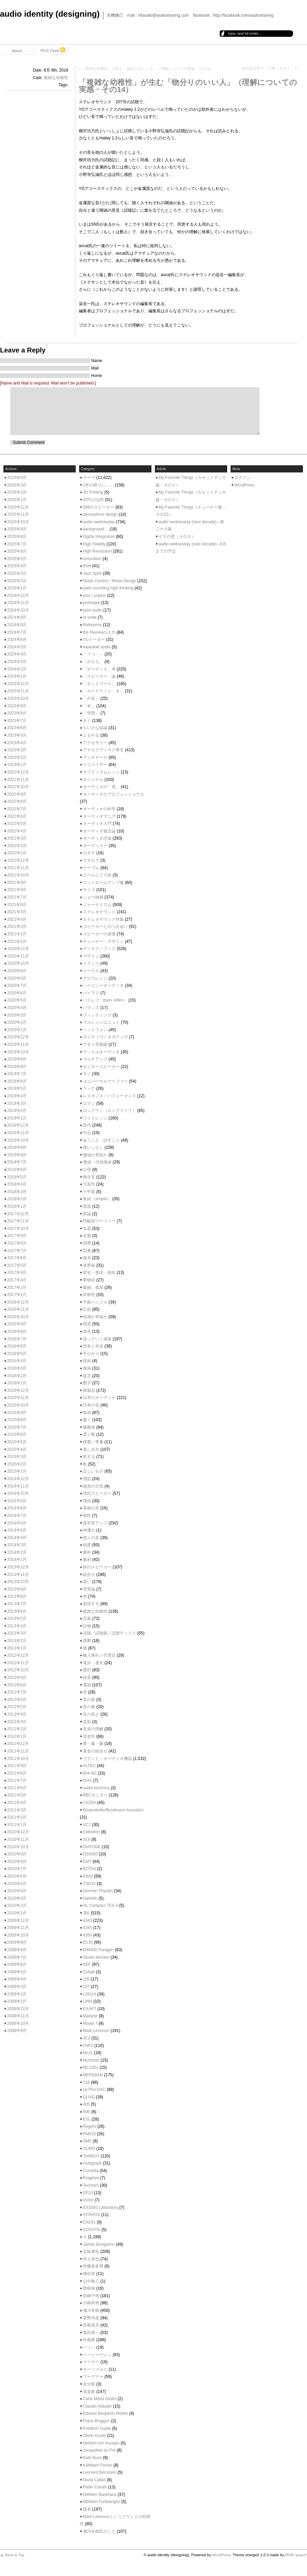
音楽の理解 (93, 1729)
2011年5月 (17, 1795)
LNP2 (88, 2045)
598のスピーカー (98, 507)
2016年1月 (17, 1383)
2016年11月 (18, 1309)
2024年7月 (17, 632)
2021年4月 (17, 919)
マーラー (91, 2362)
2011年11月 (18, 1751)
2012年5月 (17, 1706)
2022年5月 (17, 823)
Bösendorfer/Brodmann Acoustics (113, 1810)
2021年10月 (18, 875)
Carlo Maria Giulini (100, 2398)
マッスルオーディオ (101, 1052)
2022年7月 (17, 809)
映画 (87, 1412)
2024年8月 (17, 624)
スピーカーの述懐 (99, 934)
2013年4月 (17, 1626)
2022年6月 (17, 816)
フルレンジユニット (101, 1022)
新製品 (89, 1390)
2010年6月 (17, 1876)
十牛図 (89, 1191)
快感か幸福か (95, 1316)
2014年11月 (18, 1486)
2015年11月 (18, 1397)
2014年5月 (17, 1530)
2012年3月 (17, 1721)
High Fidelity (94, 544)
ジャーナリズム (97, 904)
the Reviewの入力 (99, 632)
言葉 (87, 1618)
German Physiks (98, 1890)
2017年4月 (17, 1272)
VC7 (87, 1824)
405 (86, 2104)
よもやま (91, 735)
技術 (87, 1360)
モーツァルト (95, 2369)
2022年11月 (18, 779)
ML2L (88, 2052)
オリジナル (93, 779)
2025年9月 (17, 529)
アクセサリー (95, 742)
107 (86, 1986)
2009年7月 (17, 1957)
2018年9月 (17, 1147)
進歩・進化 (93, 1662)
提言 (87, 1375)
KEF (87, 1964)
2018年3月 (17, 1191)
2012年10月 (18, 1670)
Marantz (90, 2016)
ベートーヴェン (97, 2354)
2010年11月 (18, 1839)
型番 (87, 1250)
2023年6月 (17, 727)
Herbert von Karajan (101, 2443)
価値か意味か (95, 1155)
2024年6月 (17, 639)
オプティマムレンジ (101, 772)
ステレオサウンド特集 (103, 919)
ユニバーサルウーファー (105, 1081)
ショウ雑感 (93, 897)
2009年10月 (18, 1935)
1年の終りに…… (98, 485)
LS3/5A (89, 1802)
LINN (87, 2001)
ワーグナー (93, 2376)
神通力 (89, 1530)
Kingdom (91, 2177)
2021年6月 (17, 904)
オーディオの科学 (99, 809)
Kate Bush (92, 2457)
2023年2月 (17, 757)
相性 (87, 1515)
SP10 (88, 2192)
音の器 (89, 1699)
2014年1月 (17, 1559)
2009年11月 (18, 1927)
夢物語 (89, 1280)
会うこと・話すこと (101, 1140)
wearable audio (97, 647)
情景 (87, 1324)
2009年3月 (17, 1986)
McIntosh (91, 2060)
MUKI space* (296, 2555)
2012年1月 (17, 1736)
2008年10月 (18, 2023)
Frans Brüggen (96, 2421)
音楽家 (89, 2391)
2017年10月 (18, 1228)
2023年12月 (18, 683)
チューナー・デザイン (103, 941)
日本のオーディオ (99, 1397)
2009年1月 (17, 2001)
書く (87, 1419)
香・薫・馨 (93, 1743)
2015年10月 (18, 1405)
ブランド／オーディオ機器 (107, 1758)
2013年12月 (18, 1567)
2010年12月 (18, 1831)
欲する (89, 1456)
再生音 (89, 1177)
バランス (91, 1007)
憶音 (87, 1331)
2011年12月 (18, 1743)
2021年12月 (18, 860)
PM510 (89, 2133)
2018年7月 (17, 1162)
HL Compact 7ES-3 (100, 1905)
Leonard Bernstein (99, 2472)
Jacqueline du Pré (99, 2450)
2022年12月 (18, 772)
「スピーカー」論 (99, 676)
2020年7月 (17, 985)
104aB (89, 1972)
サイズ (89, 889)
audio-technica (96, 1788)
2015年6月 (17, 1434)
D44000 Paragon (98, 1949)
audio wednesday (99, 521)
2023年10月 (18, 698)
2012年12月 (18, 1655)
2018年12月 (18, 1125)
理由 (87, 1500)
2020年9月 (17, 970)
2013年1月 (17, 1648)
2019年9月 (17, 1059)
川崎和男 (91, 2303)
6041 (87, 1780)
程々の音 (91, 1537)
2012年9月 (17, 1677)
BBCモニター (95, 1795)
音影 (87, 1721)
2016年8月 (17, 1331)
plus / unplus (94, 595)
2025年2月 (17, 580)
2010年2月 (17, 1905)
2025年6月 (17, 551)
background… (95, 529)
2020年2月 (17, 1022)
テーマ (89, 477)
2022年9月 (17, 794)
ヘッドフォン (95, 1029)
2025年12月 (18, 507)
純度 (87, 1544)
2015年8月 (17, 1419)
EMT (87, 1861)
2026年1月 (17, 499)
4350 (87, 1935)
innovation (92, 558)
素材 (87, 1559)
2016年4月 (17, 1360)
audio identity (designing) (50, 13)
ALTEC (89, 1765)
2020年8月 (17, 978)
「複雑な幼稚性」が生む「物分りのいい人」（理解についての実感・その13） (148, 68)
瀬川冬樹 (91, 2310)
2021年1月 (17, 941)
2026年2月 (17, 492)
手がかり (91, 1353)
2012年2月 (17, 1729)
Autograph (92, 2163)
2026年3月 (17, 485)
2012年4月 (17, 1714)
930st (88, 1876)
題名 (87, 2509)
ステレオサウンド (99, 911)
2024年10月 (18, 610)
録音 (87, 1677)
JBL (86, 1913)
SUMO (89, 2148)
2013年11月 (18, 1574)
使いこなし (93, 1147)
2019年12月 (18, 1037)
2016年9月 (17, 1324)
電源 (87, 1685)
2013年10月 (18, 1581)
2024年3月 (17, 661)
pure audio (92, 610)
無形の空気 (93, 1486)
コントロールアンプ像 (103, 882)
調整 (87, 1640)
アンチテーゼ (95, 757)
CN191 (89, 2222)
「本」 (89, 706)
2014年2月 (17, 1552)
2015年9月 (17, 1412)
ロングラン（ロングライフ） (109, 1110)
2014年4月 (17, 1537)
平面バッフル (95, 1302)
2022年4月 (17, 831)
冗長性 (89, 1184)
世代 (87, 1125)
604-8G (90, 1773)
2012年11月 (18, 1662)
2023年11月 (18, 691)
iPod (87, 565)
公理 (87, 1169)
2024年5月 (17, 647)
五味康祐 (91, 2251)
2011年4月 (17, 1802)
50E (86, 2111)
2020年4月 (17, 1007)
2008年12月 (18, 2008)
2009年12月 (18, 1920)
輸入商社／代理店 (99, 1655)
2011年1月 (17, 1824)
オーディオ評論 (97, 838)
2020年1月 (17, 1029)
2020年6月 (17, 993)
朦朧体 (89, 1427)
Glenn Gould (94, 2435)
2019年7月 (17, 1073)
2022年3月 (17, 838)
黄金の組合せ (95, 1751)
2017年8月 (17, 1243)
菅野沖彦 (91, 2318)
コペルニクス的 (97, 875)
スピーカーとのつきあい (105, 926)
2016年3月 (17, 1368)
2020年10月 (18, 963)
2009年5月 (17, 1972)
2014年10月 (18, 1493)
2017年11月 (18, 1221)
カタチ (89, 852)
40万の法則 (93, 499)
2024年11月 (18, 602)
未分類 (89, 2384)
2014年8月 (17, 1508)
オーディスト (95, 845)
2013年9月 (17, 1589)
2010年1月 (17, 1913)
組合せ (89, 1574)
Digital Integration (99, 536)
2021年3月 (17, 926)
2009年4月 (17, 1979)
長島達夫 (91, 2325)
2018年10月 (18, 1140)
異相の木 (91, 1508)
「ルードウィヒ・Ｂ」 (103, 691)
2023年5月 (17, 735)
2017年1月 (17, 1294)
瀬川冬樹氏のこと (99, 2531)
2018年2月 (17, 1198)
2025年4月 (17, 565)
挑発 (87, 1368)
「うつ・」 (93, 654)
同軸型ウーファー (99, 1221)
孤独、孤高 (93, 1287)
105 (86, 1979)
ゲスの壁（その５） (177, 536)
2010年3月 (17, 1898)
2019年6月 (17, 1081)
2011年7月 (17, 1780)
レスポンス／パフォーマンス (109, 1096)
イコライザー (95, 764)
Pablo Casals (95, 2487)
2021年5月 (17, 911)
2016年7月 (17, 1339)
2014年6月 (17, 1523)
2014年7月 (17, 1515)
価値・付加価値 (97, 1162)
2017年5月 (17, 1265)
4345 (87, 1927)
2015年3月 (17, 1456)
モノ (87, 1073)
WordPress (244, 485)
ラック (89, 1088)
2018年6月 (17, 1169)
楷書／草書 (93, 1442)
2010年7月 (17, 1868)
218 (86, 2082)
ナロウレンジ (95, 978)
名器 (87, 1228)
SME (87, 2141)
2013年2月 (17, 1640)
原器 (87, 1206)
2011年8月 (17, 1773)
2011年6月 (17, 1788)
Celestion (91, 1831)
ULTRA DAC (94, 2089)
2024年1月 (17, 676)
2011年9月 (17, 1765)
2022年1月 (17, 852)
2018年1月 (17, 1206)
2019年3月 (17, 1103)
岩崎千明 (91, 2295)
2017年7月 (17, 1250)
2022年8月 (17, 801)
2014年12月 (18, 1478)
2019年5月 (17, 1088)
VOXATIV (91, 2229)
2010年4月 (17, 1890)
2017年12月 (18, 1213)
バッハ (89, 2347)
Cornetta (91, 2170)
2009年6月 (17, 1964)
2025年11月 (18, 514)
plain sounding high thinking (108, 588)
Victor (88, 2200)
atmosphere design (100, 514)
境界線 (89, 1265)
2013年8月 (17, 1596)
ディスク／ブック (99, 948)
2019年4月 (17, 1096)
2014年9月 (17, 1500)
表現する (91, 1603)
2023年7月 (17, 720)
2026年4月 (17, 477)
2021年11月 (18, 867)
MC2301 (90, 2067)
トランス (91, 963)
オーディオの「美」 (101, 786)
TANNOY (91, 2156)
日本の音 (91, 1405)
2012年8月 (17, 1685)
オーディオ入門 (97, 823)
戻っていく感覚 (97, 1339)
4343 (87, 1920)
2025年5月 (17, 558)
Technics (91, 2185)
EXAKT (89, 2008)
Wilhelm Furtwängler (101, 2501)
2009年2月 (17, 1994)
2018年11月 (18, 1132)
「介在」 (91, 698)
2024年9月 (17, 617)
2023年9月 (17, 706)
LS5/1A (89, 1994)
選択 (87, 1670)
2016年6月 (17, 1346)
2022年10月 (18, 786)
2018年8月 (17, 1155)
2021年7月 (17, 897)
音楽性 (89, 1736)
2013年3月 (17, 1633)
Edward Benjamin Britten (105, 2413)
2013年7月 (17, 1603)
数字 (87, 1383)
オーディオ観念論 (99, 831)
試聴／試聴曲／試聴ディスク (109, 1633)
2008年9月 (17, 2030)
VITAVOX (91, 2214)
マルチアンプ (95, 1059)
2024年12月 (18, 595)
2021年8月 (17, 889)
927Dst (89, 1868)
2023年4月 (17, 742)
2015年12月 (18, 1390)
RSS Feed (52, 50)
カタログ (91, 860)
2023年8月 (17, 713)
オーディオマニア (99, 816)
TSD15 (89, 1883)
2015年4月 (17, 1449)
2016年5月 (17, 1353)
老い (87, 1581)
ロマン (89, 1103)
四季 (87, 1243)
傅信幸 (89, 2273)
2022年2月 (17, 845)
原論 (87, 1213)
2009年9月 (17, 1942)
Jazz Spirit (92, 573)
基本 (87, 1257)
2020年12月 (18, 948)
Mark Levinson (96, 2030)
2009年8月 (17, 1949)
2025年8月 (17, 536)
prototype (91, 602)
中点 (87, 1132)
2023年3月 (17, 750)
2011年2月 (17, 1817)
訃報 (87, 1626)
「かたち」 (93, 661)
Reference (92, 624)
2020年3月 (17, 1015)
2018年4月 (17, 1184)
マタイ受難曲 (95, 1044)
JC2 (86, 2038)
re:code (90, 617)
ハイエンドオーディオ (103, 985)
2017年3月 (17, 1280)
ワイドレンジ (95, 1118)
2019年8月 (17, 1066)
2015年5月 (17, 1442)
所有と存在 (93, 1346)
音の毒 (89, 1706)
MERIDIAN (93, 2075)
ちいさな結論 (95, 727)
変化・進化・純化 (99, 1272)
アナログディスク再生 (103, 750)
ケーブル (91, 867)
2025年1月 (17, 588)
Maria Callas (94, 2479)
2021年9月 (17, 882)
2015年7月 (17, 1427)
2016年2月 (17, 1375)
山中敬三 (91, 2281)
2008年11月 (18, 2016)
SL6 (86, 1839)
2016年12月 (18, 1302)
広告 (87, 1309)
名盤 (87, 1235)
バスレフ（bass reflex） (105, 1000)
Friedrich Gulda (97, 2428)
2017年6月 (17, 1257)
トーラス (91, 970)
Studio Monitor (96, 1957)
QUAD (89, 2097)
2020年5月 (17, 1000)
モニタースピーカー (101, 1066)
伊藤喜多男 (93, 2266)
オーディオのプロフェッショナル (113, 794)
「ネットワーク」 (99, 683)
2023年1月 (17, 764)
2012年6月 (17, 1699)
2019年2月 (17, 1110)
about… (18, 50)
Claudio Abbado (97, 2406)
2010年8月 (17, 1861)
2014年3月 (17, 1544)
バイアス (91, 993)
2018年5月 (17, 1177)
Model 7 (90, 2023)
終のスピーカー (97, 1567)
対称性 (89, 1294)
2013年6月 (17, 1611)
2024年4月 (17, 654)
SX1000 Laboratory (100, 2207)
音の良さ (91, 1714)
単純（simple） (97, 1198)
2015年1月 (17, 1471)
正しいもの (93, 1471)
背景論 (89, 1589)
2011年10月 (18, 1758)
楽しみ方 (91, 1449)
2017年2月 (17, 1287)
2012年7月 (17, 1692)
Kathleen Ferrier (97, 2465)
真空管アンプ (95, 1523)
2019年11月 (18, 1044)
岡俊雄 (89, 2288)
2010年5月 (17, 1883)
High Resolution (97, 551)
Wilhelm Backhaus (100, 2494)
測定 (87, 1478)
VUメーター (94, 639)
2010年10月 (18, 1846)
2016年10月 (18, 1316)
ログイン (242, 477)
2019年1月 (17, 1118)
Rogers (89, 2126)
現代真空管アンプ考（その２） (268, 68)
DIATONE (92, 1846)
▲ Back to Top (12, 2555)
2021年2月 (17, 934)
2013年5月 (17, 1618)
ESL (86, 2119)
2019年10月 (18, 1052)
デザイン (91, 956)
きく (87, 720)
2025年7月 (17, 544)
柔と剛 (89, 1434)
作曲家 (89, 2339)
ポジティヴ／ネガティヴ (105, 1037)
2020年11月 (18, 956)
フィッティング (97, 1015)
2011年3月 (17, 1810)
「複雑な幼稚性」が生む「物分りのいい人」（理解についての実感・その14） (188, 86)
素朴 (87, 1552)
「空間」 (91, 713)
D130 (88, 1942)
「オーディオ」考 (99, 669)
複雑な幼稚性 (56, 77)
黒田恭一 (91, 2332)
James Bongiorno (99, 2244)
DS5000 (90, 1854)
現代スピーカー (97, 1493)
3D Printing (93, 492)
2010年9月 (17, 1854)
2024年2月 (17, 669)
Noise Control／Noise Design (109, 580)
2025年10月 (18, 521)
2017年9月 (17, 1235)
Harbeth (90, 1898)
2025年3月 (17, 573)
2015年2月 (17, 1464)
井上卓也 (91, 2259)
